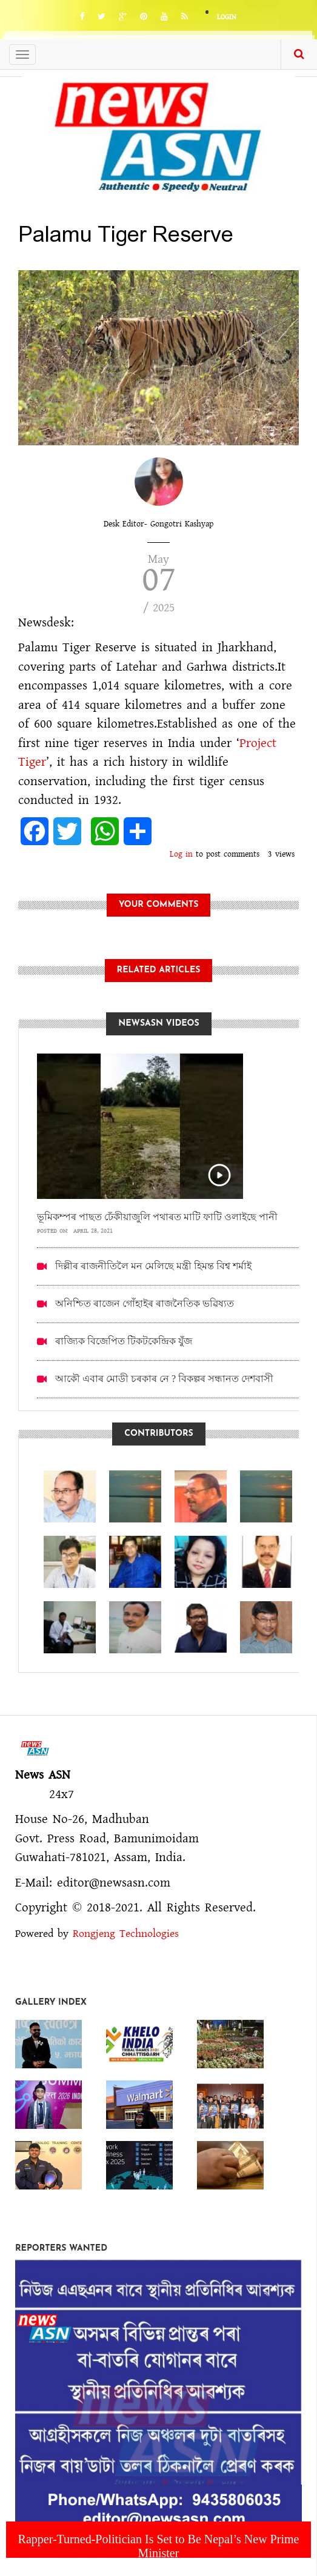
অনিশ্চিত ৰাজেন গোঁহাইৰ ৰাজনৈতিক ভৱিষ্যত (144, 1303)
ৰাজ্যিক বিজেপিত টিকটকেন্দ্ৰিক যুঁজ (123, 1341)
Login (226, 17)
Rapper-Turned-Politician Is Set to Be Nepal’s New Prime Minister (158, 2546)
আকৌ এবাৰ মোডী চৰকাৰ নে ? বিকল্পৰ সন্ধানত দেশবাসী (164, 1378)
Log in (181, 854)
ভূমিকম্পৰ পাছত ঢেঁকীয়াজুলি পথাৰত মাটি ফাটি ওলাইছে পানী (157, 1217)
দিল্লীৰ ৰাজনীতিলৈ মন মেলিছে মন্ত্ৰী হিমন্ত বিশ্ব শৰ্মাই (153, 1266)
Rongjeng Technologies (126, 1934)
